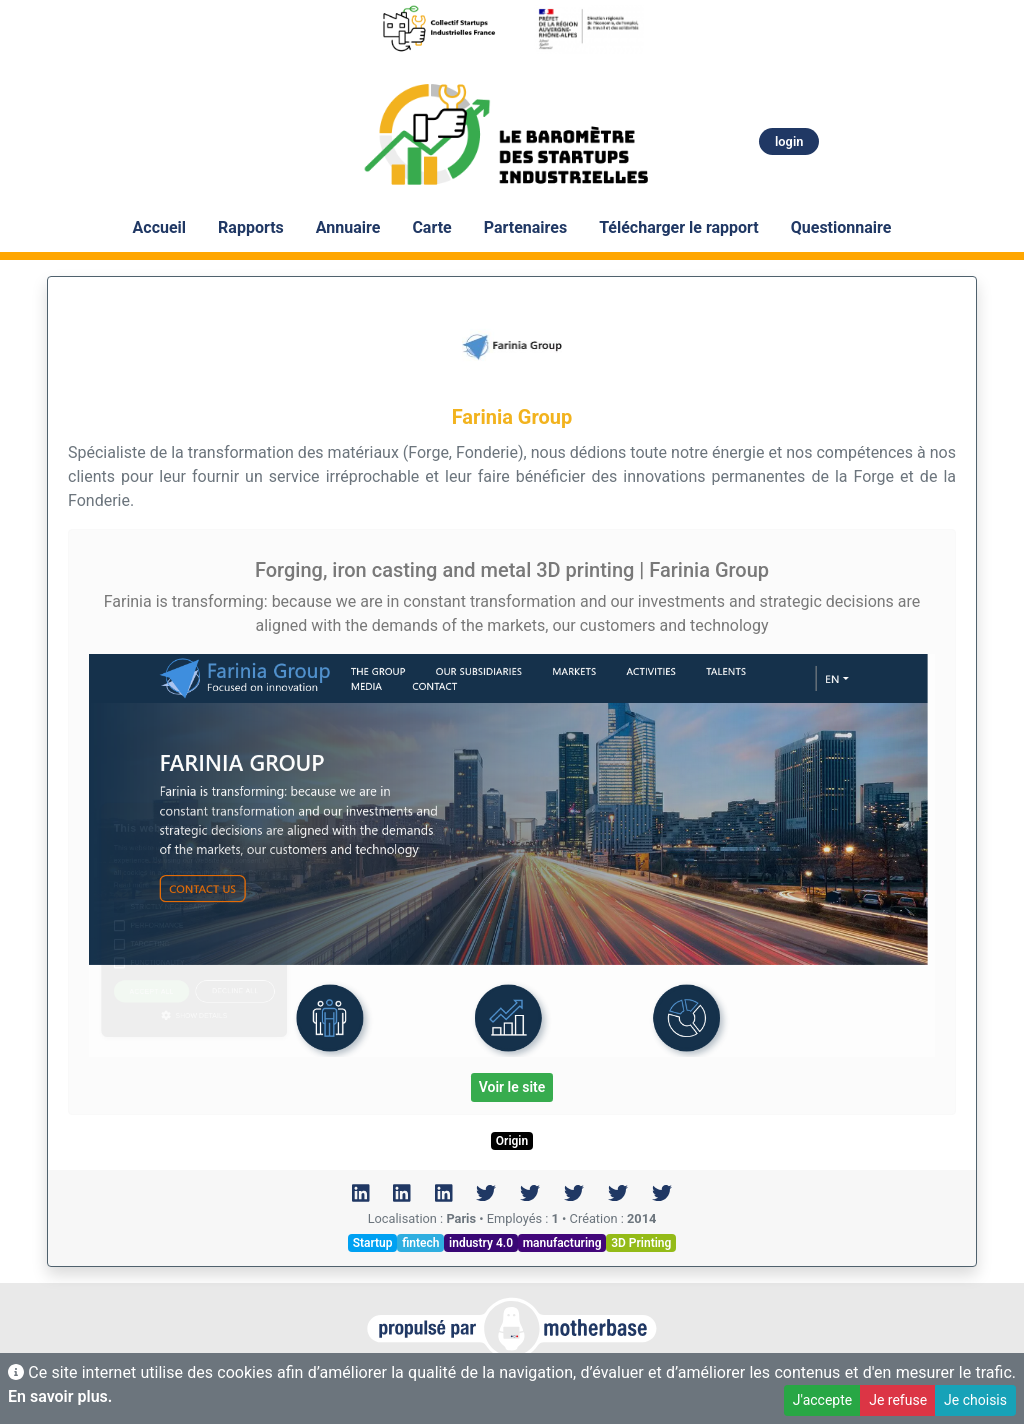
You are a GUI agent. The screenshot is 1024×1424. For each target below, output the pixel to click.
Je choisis (975, 1400)
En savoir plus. (60, 1396)
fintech (420, 1243)
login (789, 141)
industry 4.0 (481, 1243)
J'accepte (822, 1400)
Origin (512, 1141)
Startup (373, 1243)
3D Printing (641, 1243)
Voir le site (512, 1087)
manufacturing (562, 1243)
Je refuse (898, 1400)
